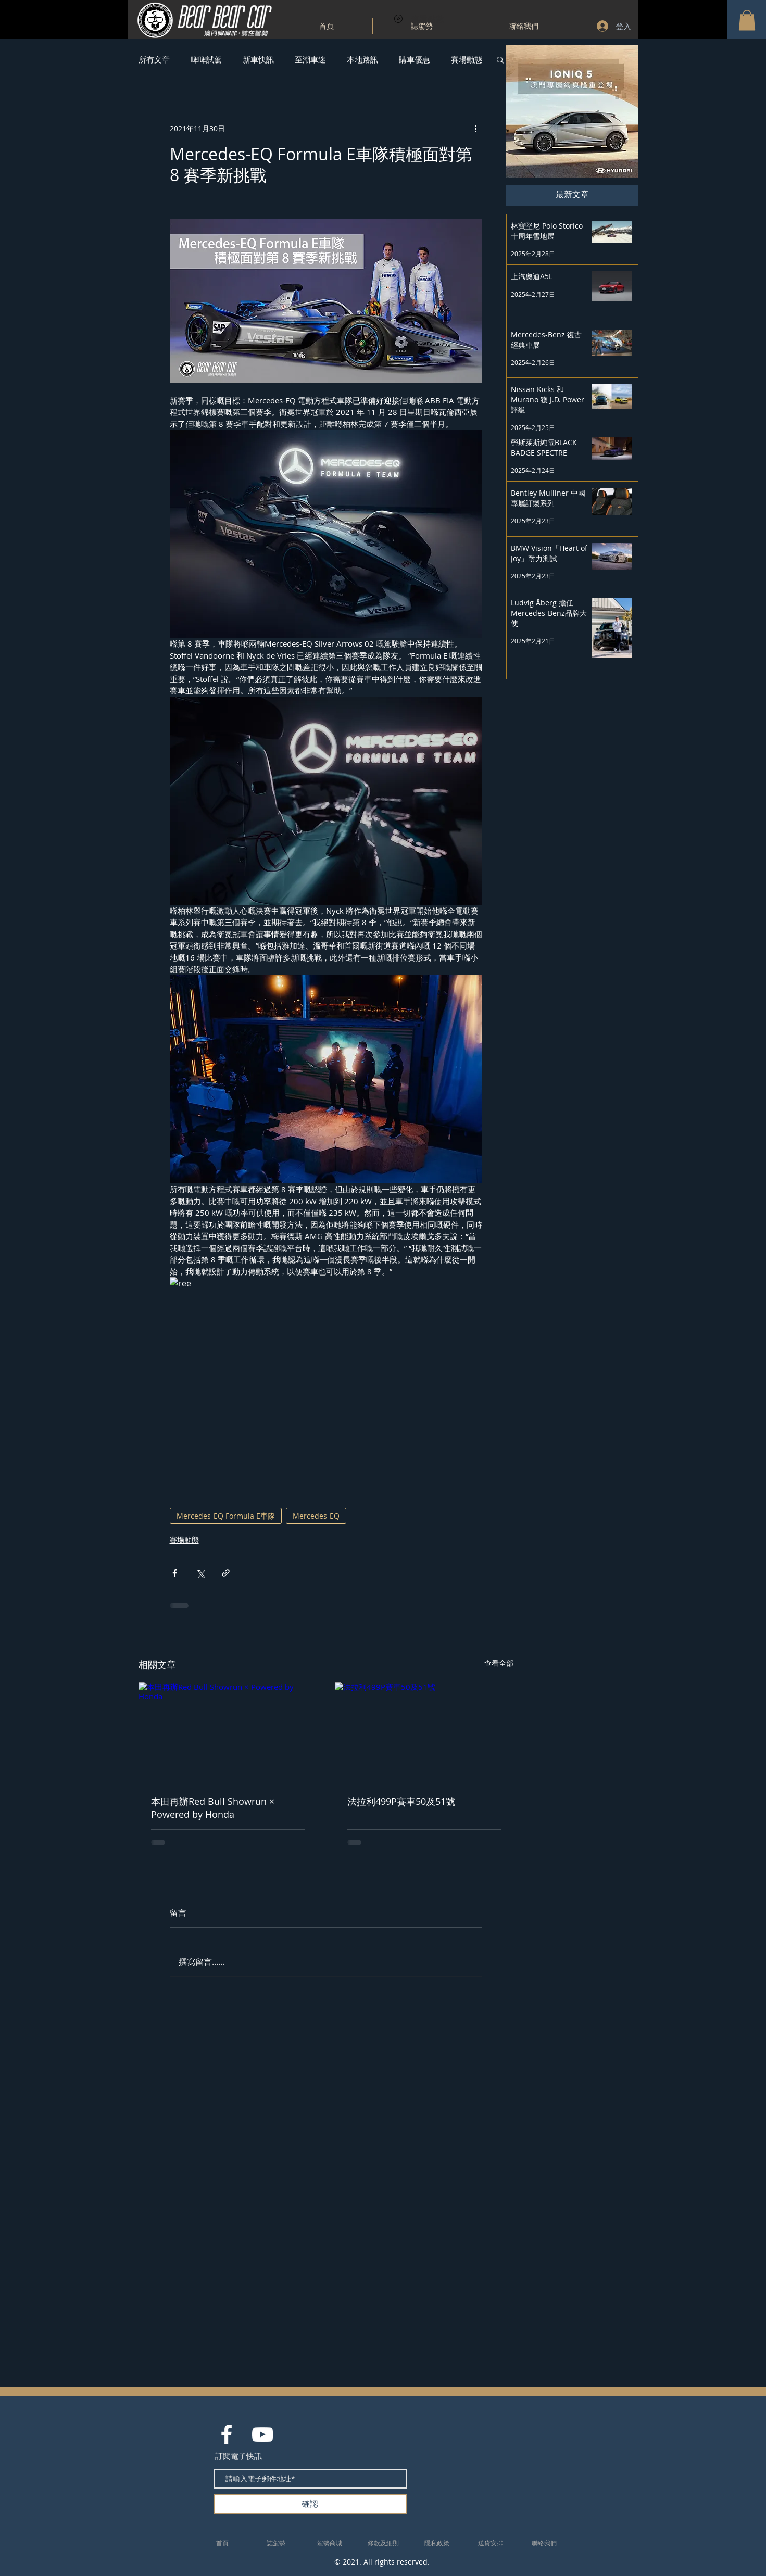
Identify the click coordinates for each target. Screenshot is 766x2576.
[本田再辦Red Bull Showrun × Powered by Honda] (228, 1732)
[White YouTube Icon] (262, 2434)
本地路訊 (362, 59)
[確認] (310, 2504)
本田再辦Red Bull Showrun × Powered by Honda (212, 1808)
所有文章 (154, 59)
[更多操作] (476, 128)
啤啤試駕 (206, 59)
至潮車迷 (310, 59)
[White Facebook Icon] (227, 2434)
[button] (747, 20)
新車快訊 (258, 59)
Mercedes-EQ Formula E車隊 (226, 1516)
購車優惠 (414, 59)
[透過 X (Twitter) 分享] (200, 1573)
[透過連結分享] (226, 1573)
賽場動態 (466, 59)
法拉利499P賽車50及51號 (401, 1801)
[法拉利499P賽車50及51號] (424, 1732)
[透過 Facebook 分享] (175, 1573)
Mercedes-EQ (316, 1516)
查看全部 (498, 1663)
